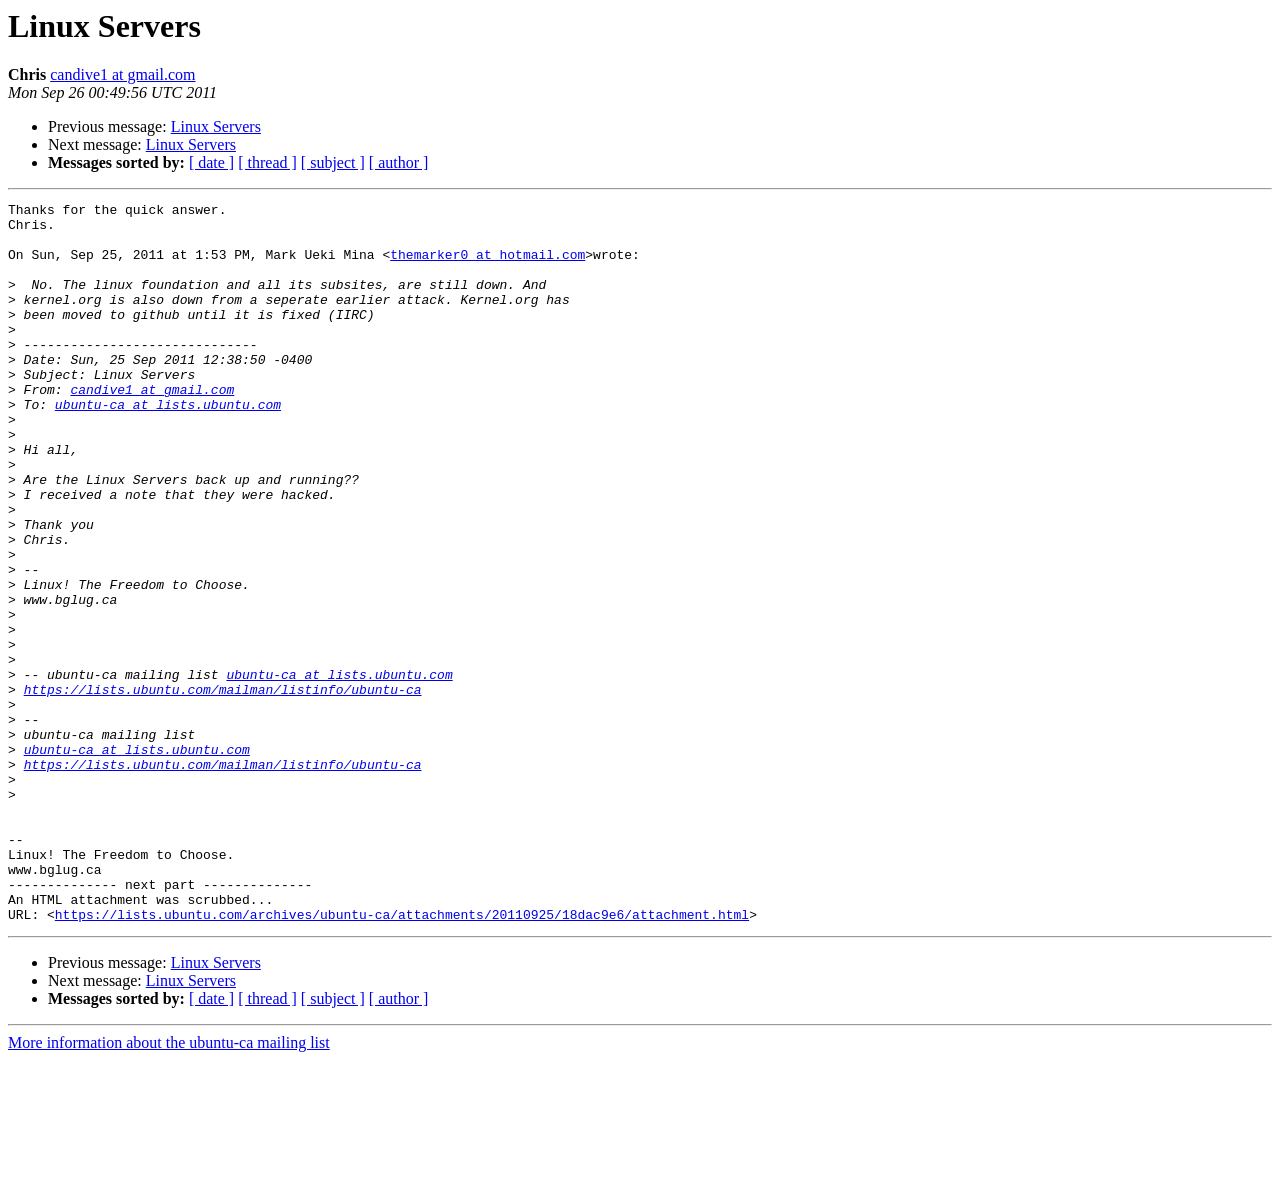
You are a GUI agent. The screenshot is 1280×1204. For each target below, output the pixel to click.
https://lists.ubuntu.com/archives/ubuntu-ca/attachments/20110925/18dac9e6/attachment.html (402, 1058)
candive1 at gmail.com (122, 74)
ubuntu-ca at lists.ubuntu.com (168, 446)
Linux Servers (216, 126)
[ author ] (399, 162)
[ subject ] (333, 162)
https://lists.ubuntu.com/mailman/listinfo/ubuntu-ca (223, 788)
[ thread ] (267, 162)
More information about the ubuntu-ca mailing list (169, 1186)
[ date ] (211, 162)
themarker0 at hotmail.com (487, 266)
